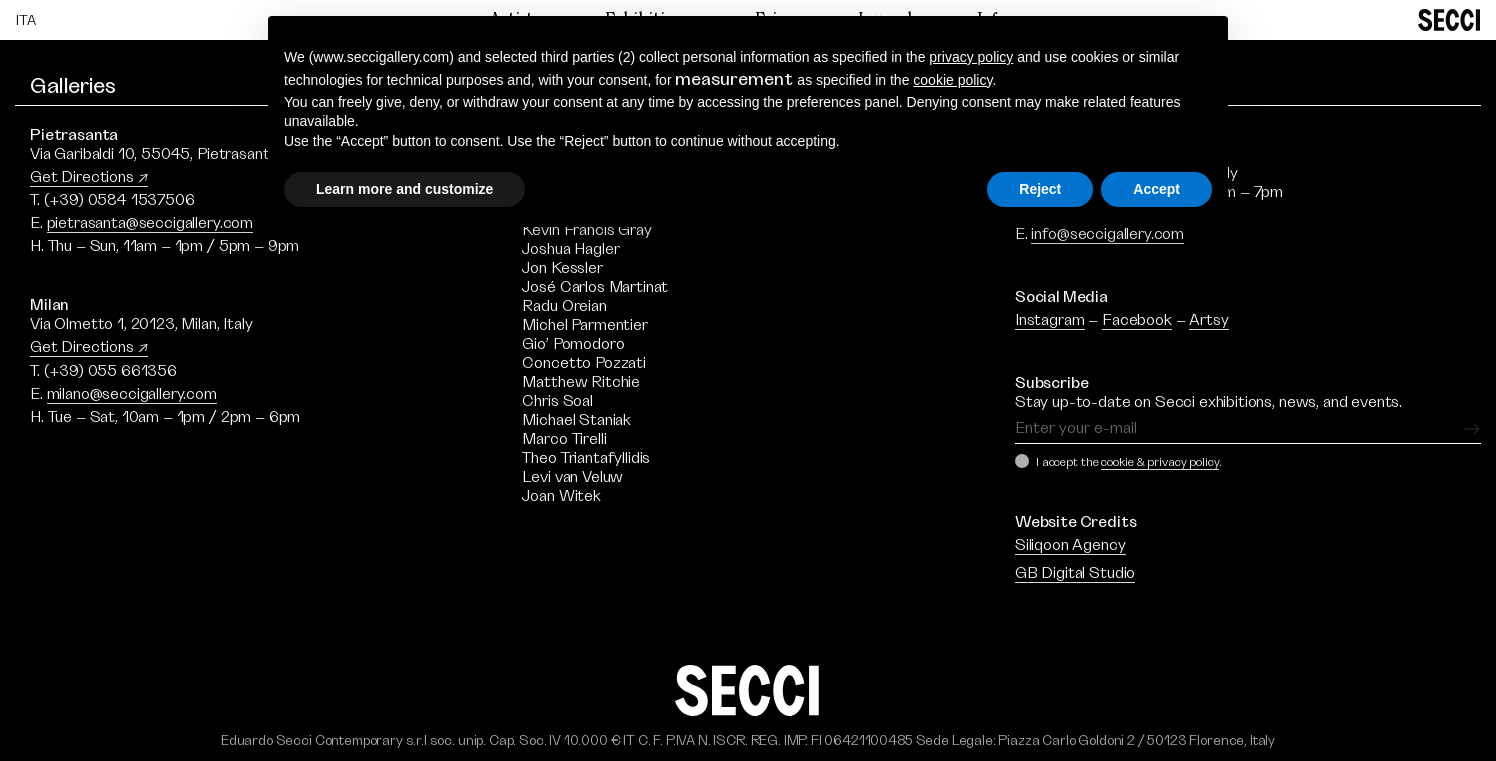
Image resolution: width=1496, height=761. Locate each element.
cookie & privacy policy (1159, 462)
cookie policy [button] (952, 80)
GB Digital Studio (1075, 573)
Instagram (1050, 320)
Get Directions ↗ (89, 177)
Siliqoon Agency (1070, 545)
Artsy (1208, 320)
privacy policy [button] (971, 57)
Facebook (1137, 320)
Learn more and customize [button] (404, 189)
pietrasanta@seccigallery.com (150, 223)
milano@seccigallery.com (132, 394)
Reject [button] (1040, 189)
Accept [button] (1156, 189)
